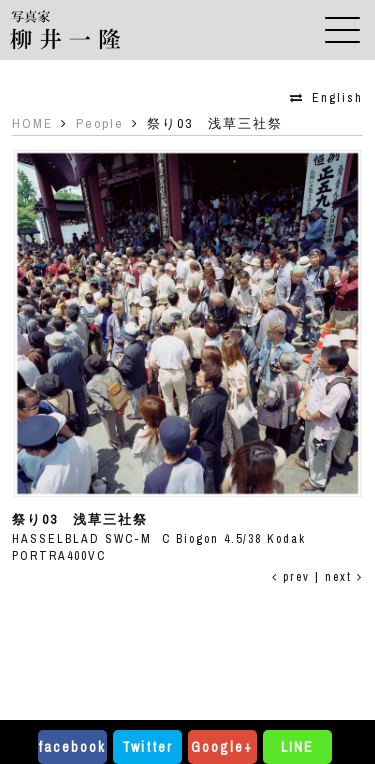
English (337, 98)
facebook (72, 747)
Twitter (147, 747)
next (344, 577)
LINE (297, 747)
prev (291, 577)
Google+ (222, 747)
